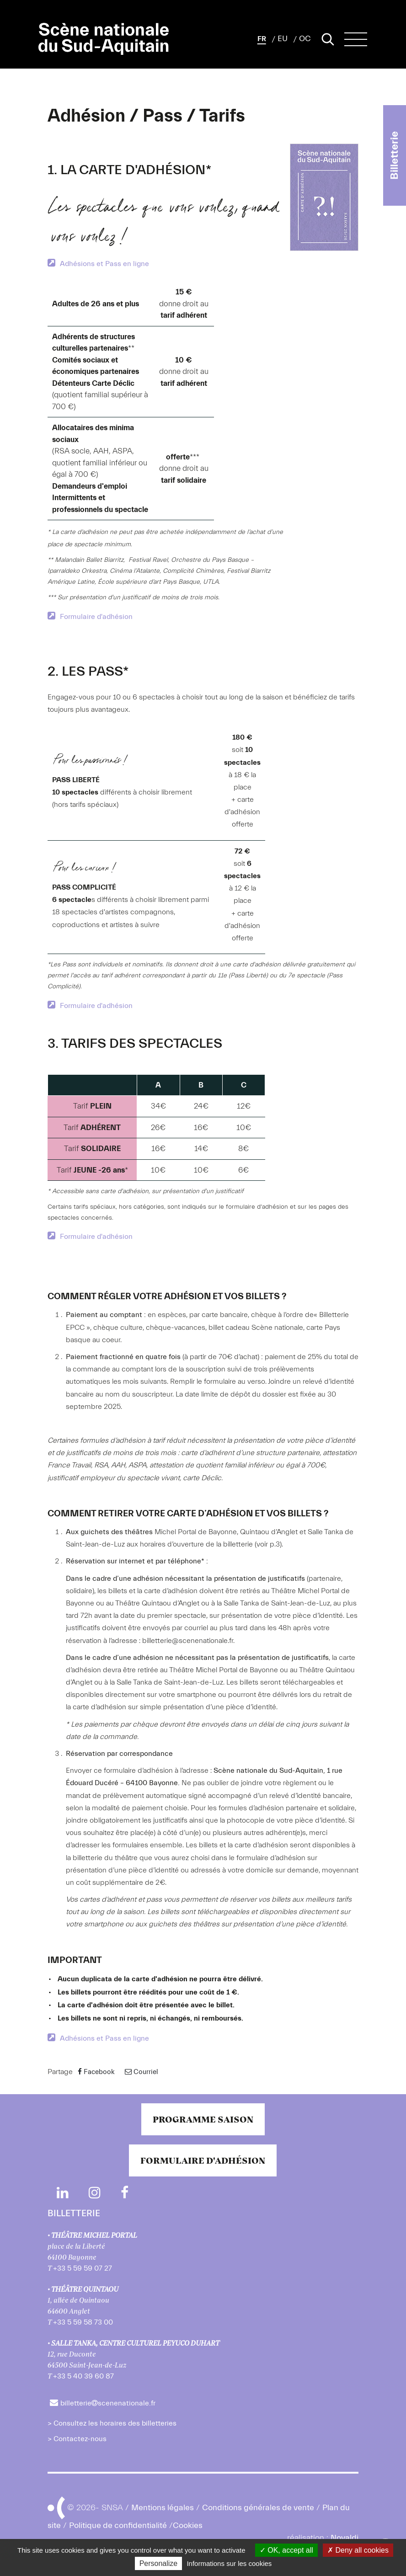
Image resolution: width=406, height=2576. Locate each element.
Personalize (158, 2563)
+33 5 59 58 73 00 (83, 2322)
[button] (261, 38)
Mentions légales (162, 2507)
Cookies (188, 2525)
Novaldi (344, 2538)
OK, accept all (286, 2550)
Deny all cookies (358, 2550)
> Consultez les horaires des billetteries (112, 2423)
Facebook (96, 2072)
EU (283, 38)
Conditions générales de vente (258, 2507)
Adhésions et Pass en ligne (104, 264)
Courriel (141, 2072)
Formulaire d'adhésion (96, 617)
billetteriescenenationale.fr (107, 2403)
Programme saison (203, 2119)
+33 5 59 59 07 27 (82, 2268)
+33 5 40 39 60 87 (83, 2376)
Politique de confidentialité (118, 2525)
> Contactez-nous (77, 2439)
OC (305, 38)
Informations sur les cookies (229, 2563)
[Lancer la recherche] (327, 39)
